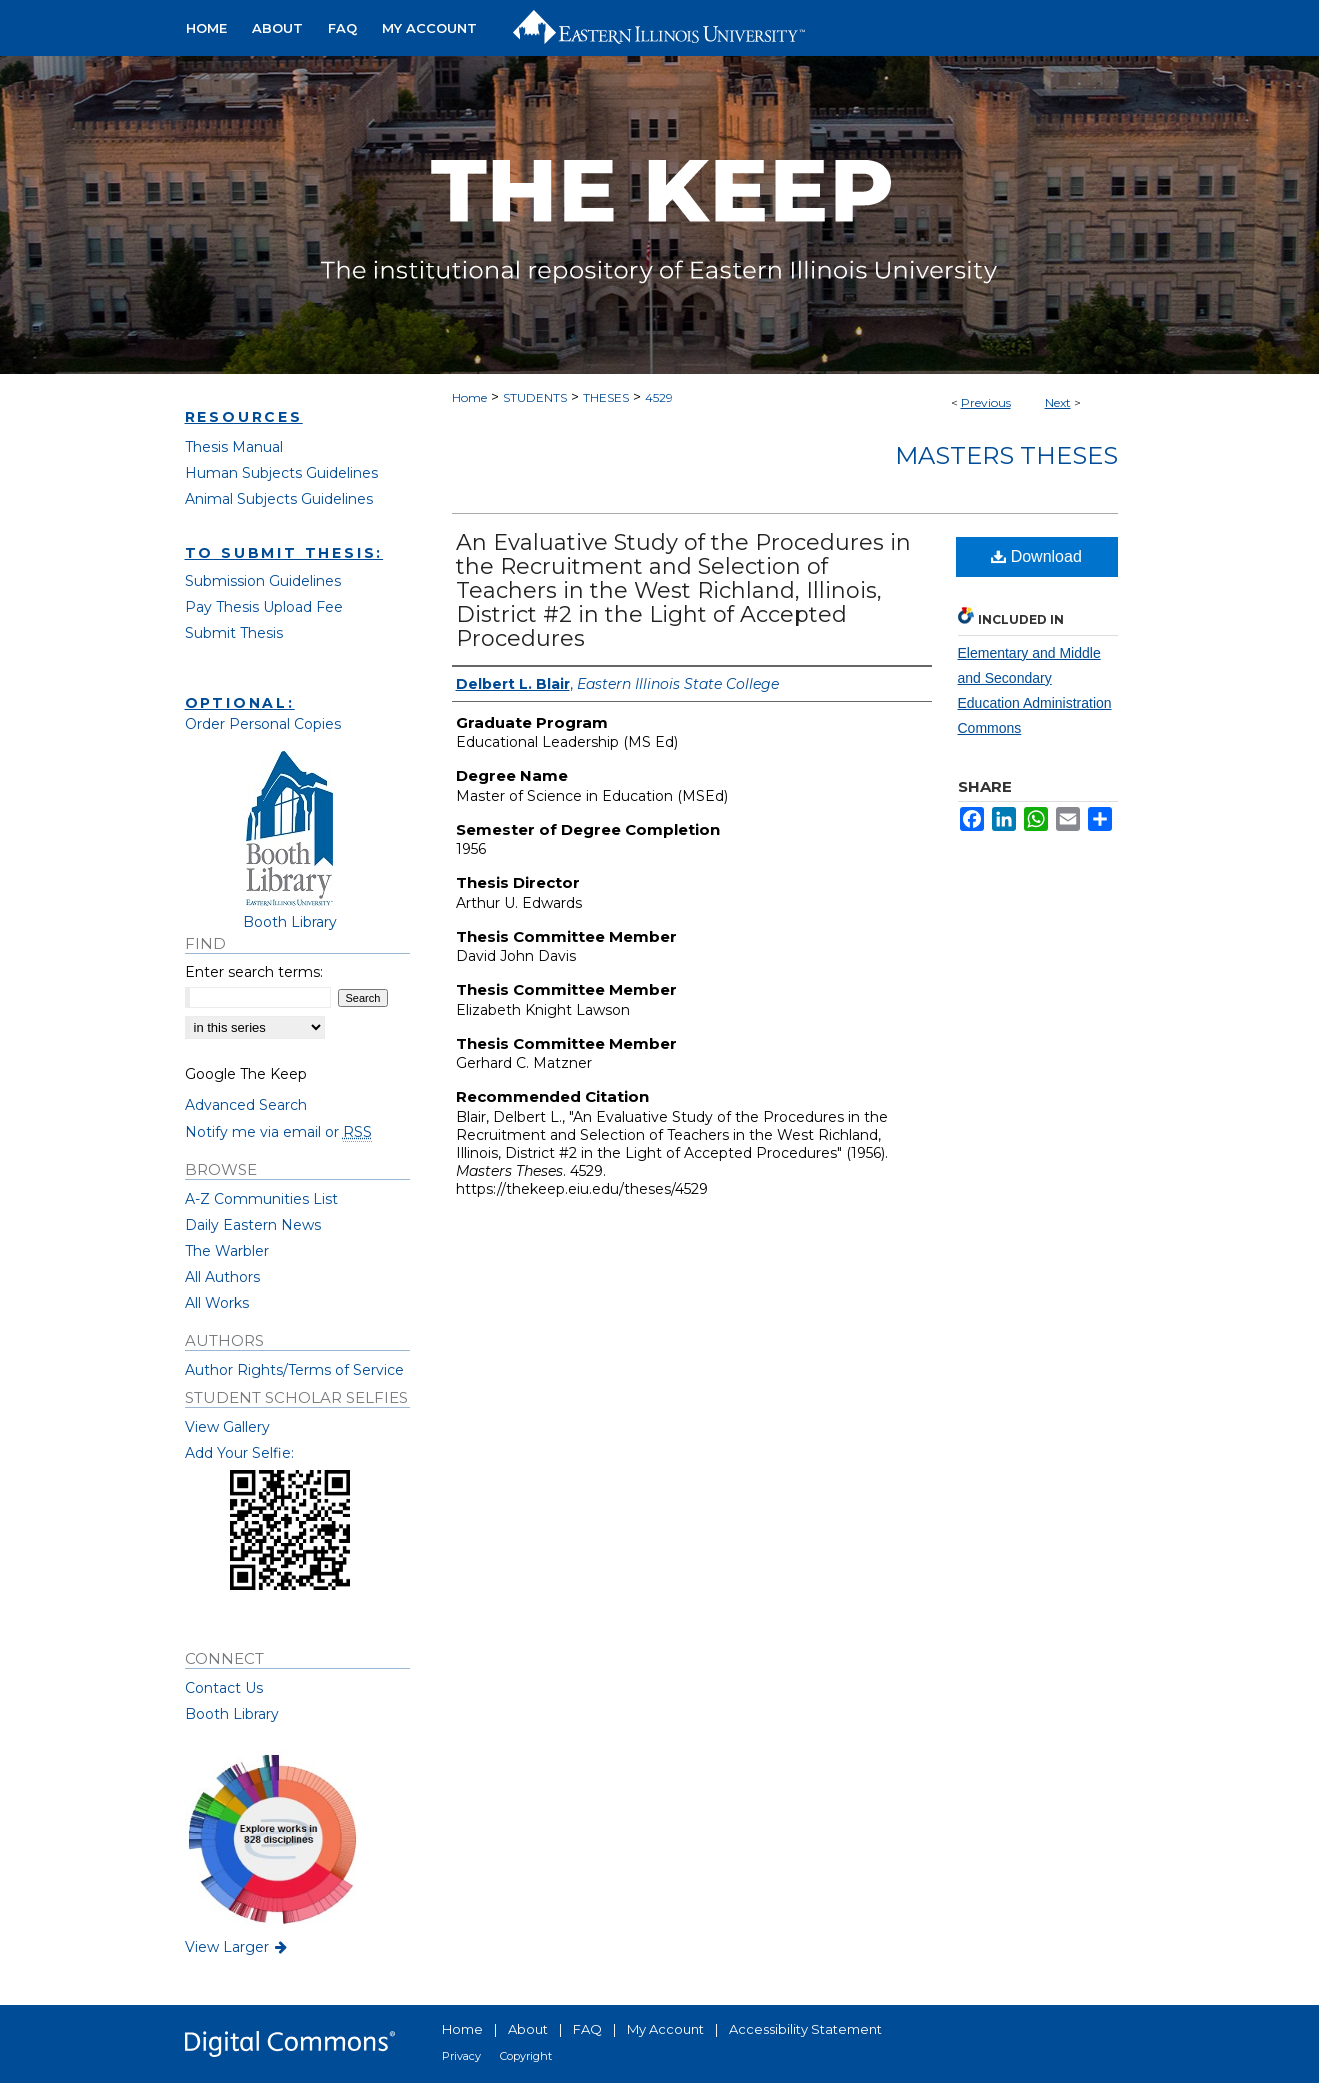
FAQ (587, 2029)
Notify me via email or (278, 1132)
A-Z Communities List (261, 1199)
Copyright (526, 2056)
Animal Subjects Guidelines (279, 499)
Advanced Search (246, 1105)
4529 (659, 397)
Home (469, 397)
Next (1058, 402)
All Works (217, 1303)
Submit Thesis (234, 633)
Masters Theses (1006, 455)
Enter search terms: (254, 972)
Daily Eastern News (253, 1225)
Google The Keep (246, 1074)
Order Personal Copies (263, 724)
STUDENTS (535, 397)
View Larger (238, 1947)
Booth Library (232, 1714)
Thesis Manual (234, 447)
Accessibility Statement (805, 2029)
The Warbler (227, 1251)
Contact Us (224, 1688)
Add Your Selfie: (239, 1453)
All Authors (222, 1277)
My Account (665, 2029)
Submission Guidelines (263, 581)
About (528, 2029)
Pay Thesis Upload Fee (264, 607)
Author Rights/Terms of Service (294, 1370)
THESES (606, 397)
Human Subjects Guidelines (281, 473)
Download (1036, 556)
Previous (986, 402)
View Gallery (227, 1427)
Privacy (461, 2056)
